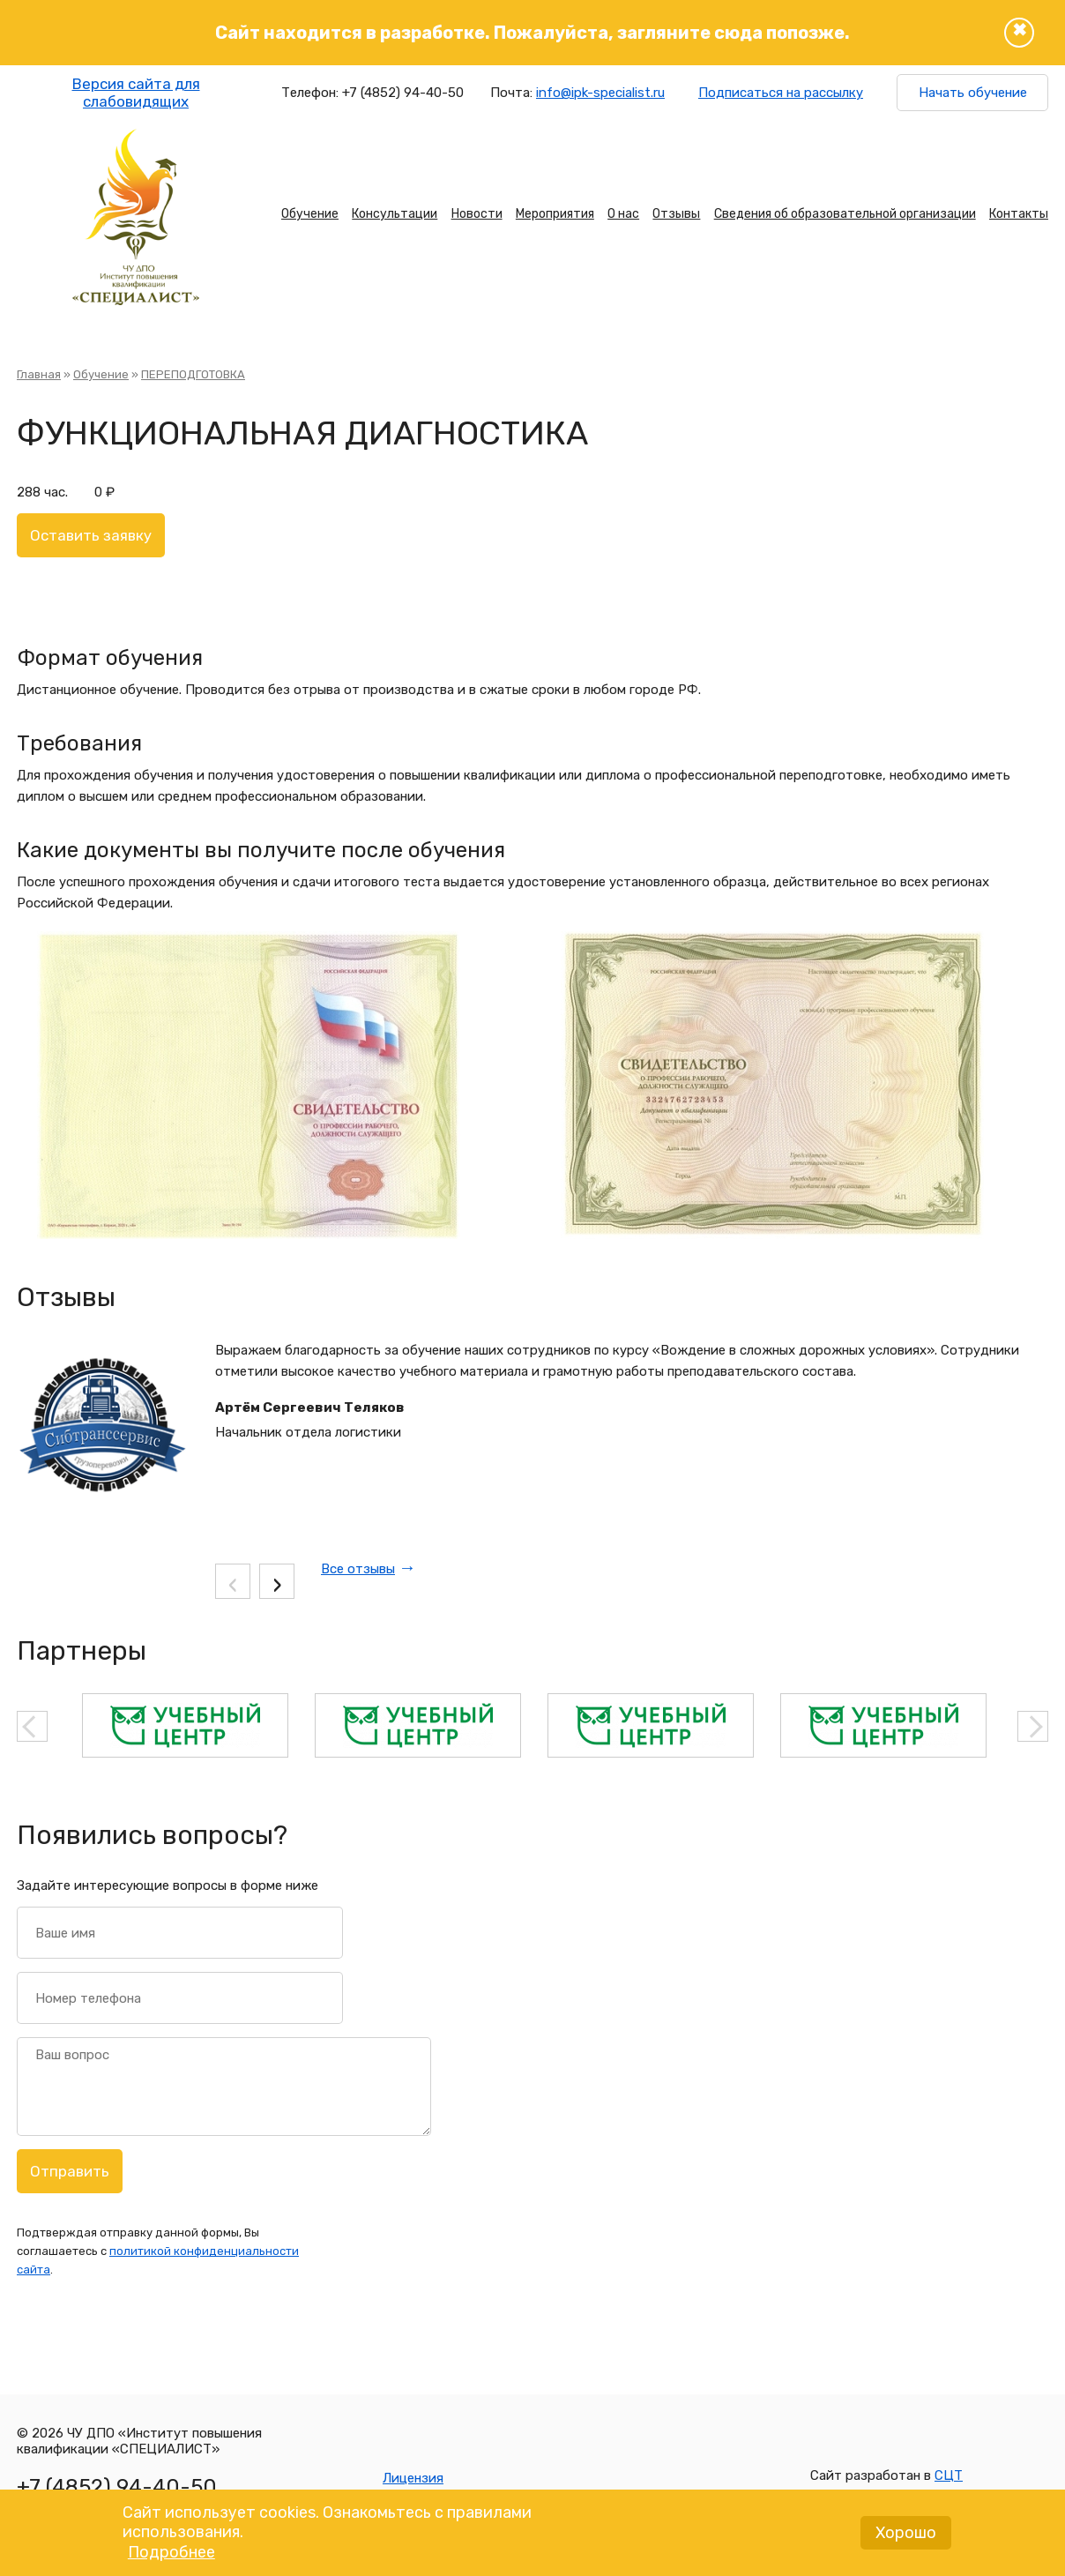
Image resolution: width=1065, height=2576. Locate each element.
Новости (477, 213)
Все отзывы (358, 1569)
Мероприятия (555, 213)
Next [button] (1032, 1726)
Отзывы (676, 213)
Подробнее (171, 2558)
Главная (39, 374)
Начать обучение (973, 93)
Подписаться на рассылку (780, 93)
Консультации (394, 213)
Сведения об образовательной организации (845, 213)
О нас (623, 213)
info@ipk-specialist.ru (600, 93)
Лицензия (413, 2478)
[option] (185, 1725)
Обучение (310, 213)
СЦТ (949, 2475)
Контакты (1018, 213)
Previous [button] (32, 1726)
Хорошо (905, 2539)
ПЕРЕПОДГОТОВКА (193, 374)
